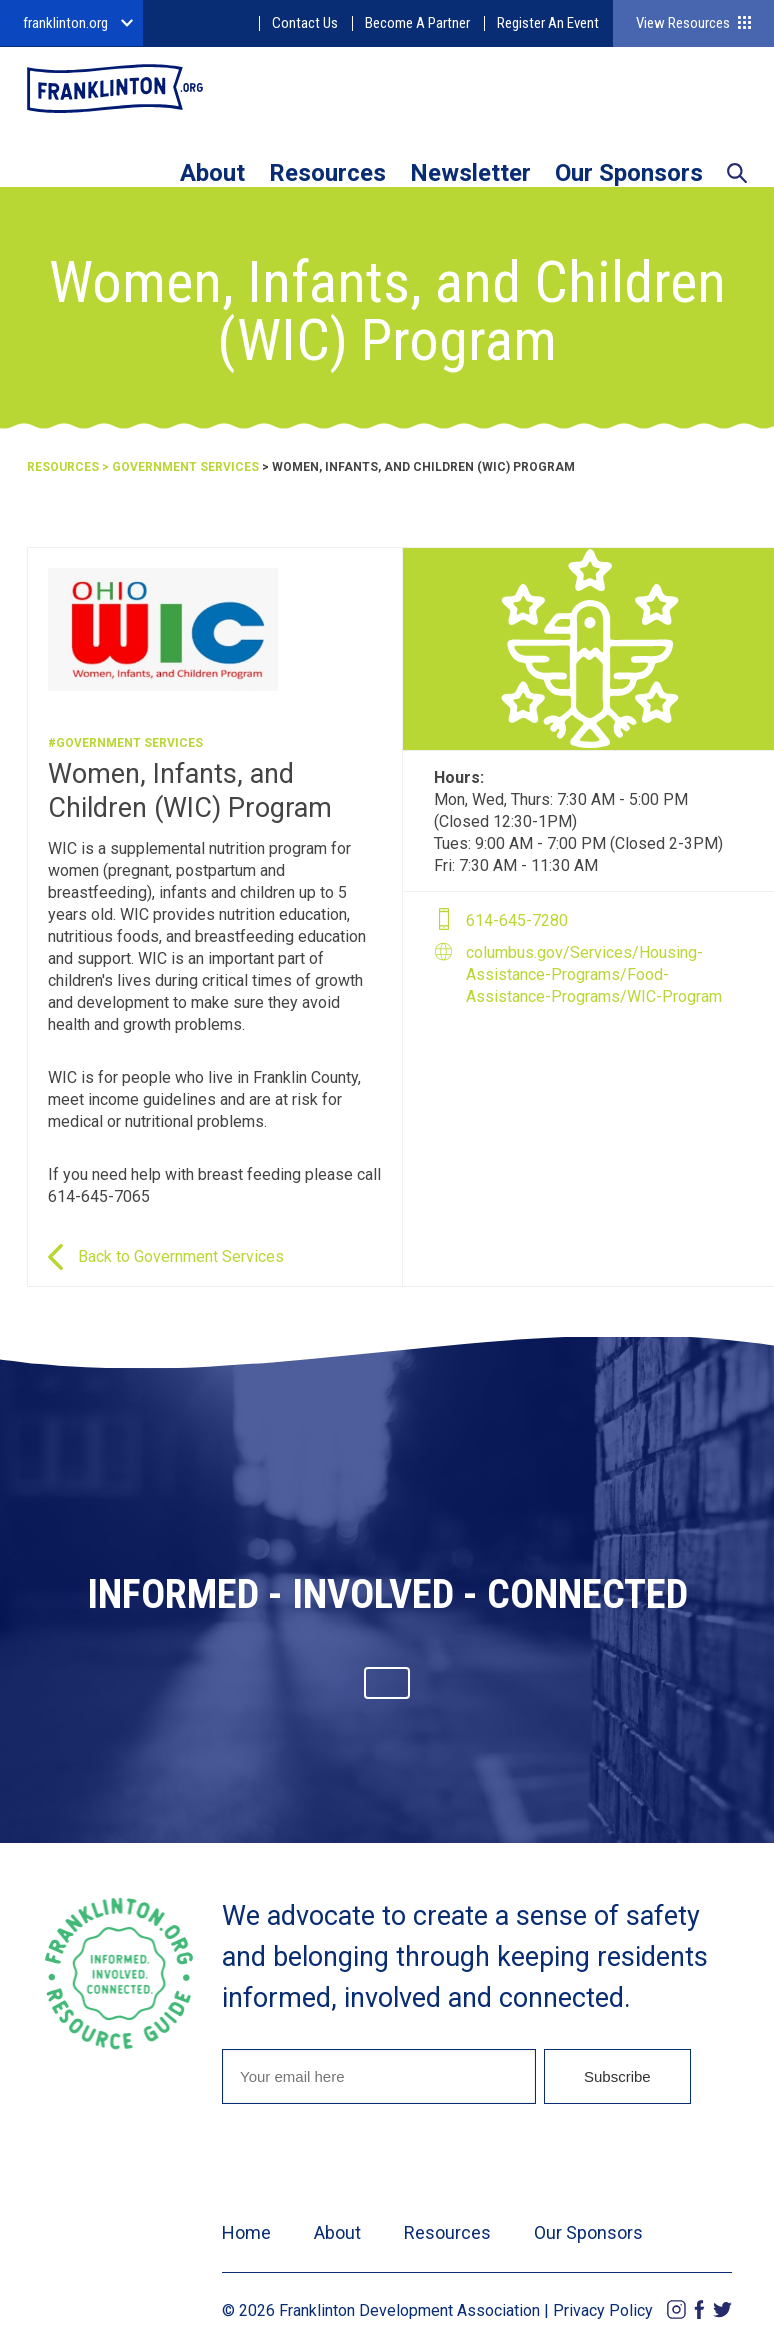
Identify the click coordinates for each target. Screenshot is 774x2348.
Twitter (722, 2309)
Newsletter (470, 173)
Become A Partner (417, 23)
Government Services (185, 467)
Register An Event (548, 23)
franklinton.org (65, 23)
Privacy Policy (603, 2310)
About (212, 173)
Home (246, 2232)
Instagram (676, 2309)
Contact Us (305, 23)
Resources (327, 173)
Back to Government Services (181, 1256)
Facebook (699, 2309)
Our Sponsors (629, 173)
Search (737, 175)
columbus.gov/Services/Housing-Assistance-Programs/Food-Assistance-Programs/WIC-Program (594, 974)
